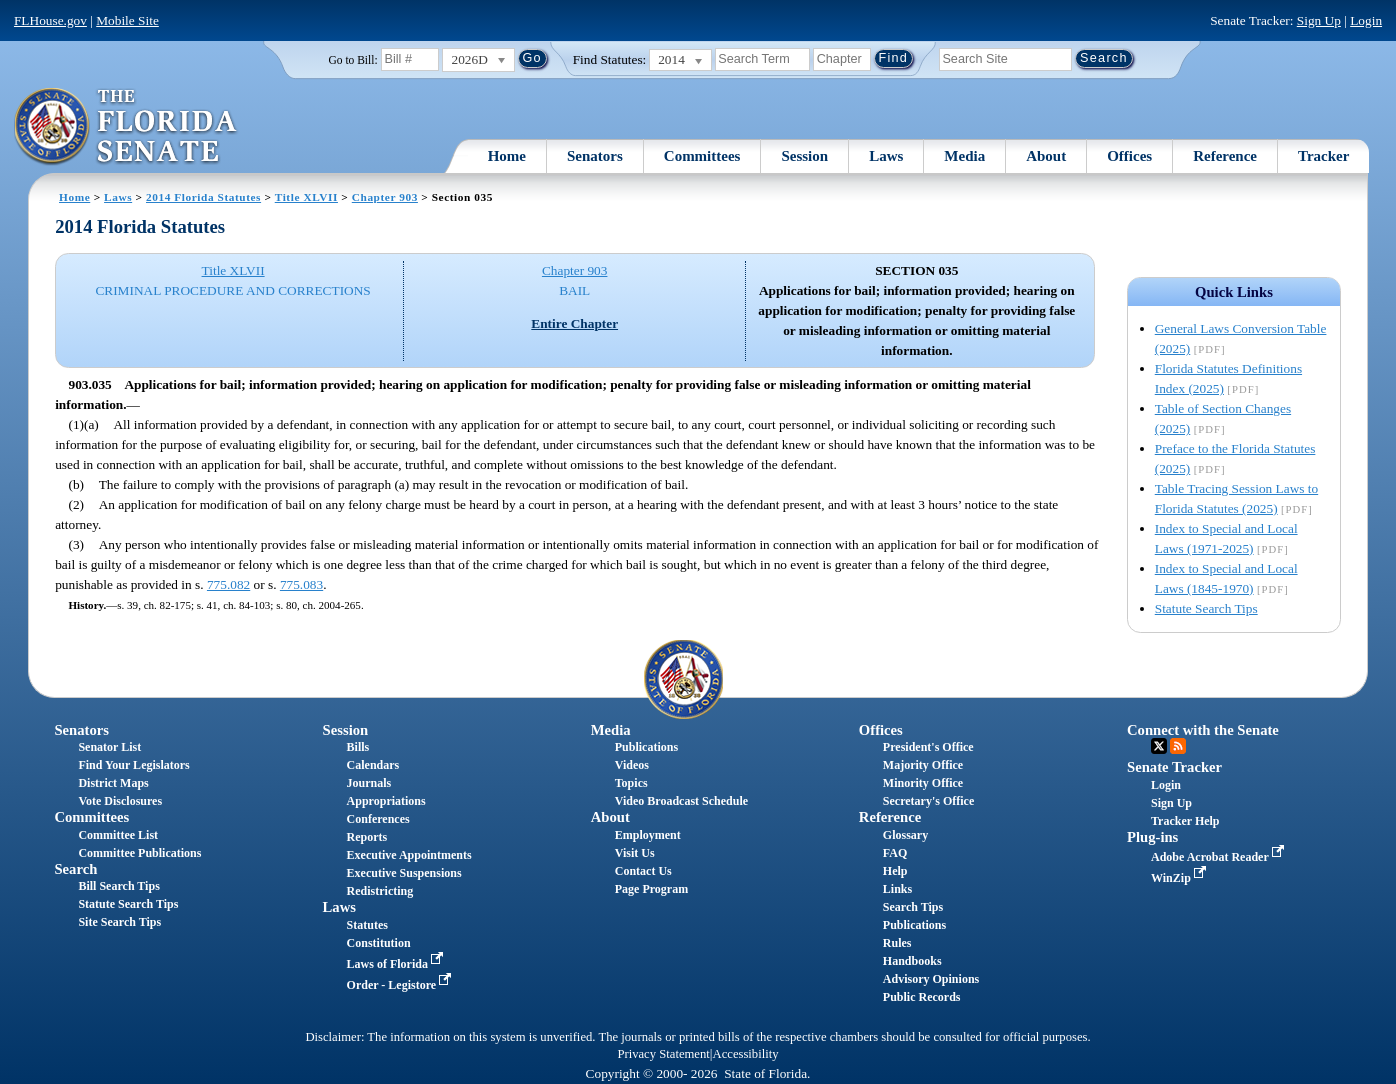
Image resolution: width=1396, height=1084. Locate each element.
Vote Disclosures (120, 801)
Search (75, 869)
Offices (1129, 156)
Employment (648, 835)
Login (1366, 20)
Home (507, 156)
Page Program (651, 889)
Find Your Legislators (133, 765)
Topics (631, 783)
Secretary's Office (928, 801)
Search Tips (913, 907)
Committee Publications (139, 853)
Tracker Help (1185, 821)
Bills (358, 747)
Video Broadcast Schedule (681, 801)
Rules (897, 943)
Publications (646, 747)
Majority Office (923, 765)
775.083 (301, 584)
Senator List (109, 747)
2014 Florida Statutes (203, 197)
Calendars (373, 765)
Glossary (905, 835)
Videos (632, 765)
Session (804, 156)
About (1046, 156)
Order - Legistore (401, 985)
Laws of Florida (397, 964)
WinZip (1180, 878)
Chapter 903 (385, 197)
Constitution (379, 943)
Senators (595, 156)
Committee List (118, 835)
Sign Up (1319, 20)
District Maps (113, 783)
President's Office (928, 747)
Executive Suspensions (404, 873)
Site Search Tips (119, 922)
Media (964, 156)
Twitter (1159, 746)
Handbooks (912, 961)
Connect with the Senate (1203, 730)
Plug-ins (1152, 837)
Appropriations (386, 801)
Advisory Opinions (931, 979)
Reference (1225, 156)
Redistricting (380, 891)
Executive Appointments (409, 855)
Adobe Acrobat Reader (1219, 857)
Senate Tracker (1174, 767)
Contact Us (643, 871)
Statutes (367, 925)
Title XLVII (306, 197)
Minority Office (923, 783)
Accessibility (746, 1054)
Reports (367, 837)
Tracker (1323, 156)
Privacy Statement (663, 1054)
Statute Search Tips (1206, 608)
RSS (1178, 746)
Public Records (922, 997)
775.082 (228, 584)
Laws (886, 156)
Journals (369, 783)
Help (895, 871)
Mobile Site (127, 20)
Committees (702, 156)
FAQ (895, 853)
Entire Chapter (574, 323)
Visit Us (635, 853)
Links (897, 889)
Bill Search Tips (118, 886)
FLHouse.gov (50, 20)
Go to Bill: (352, 60)
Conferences (378, 819)
